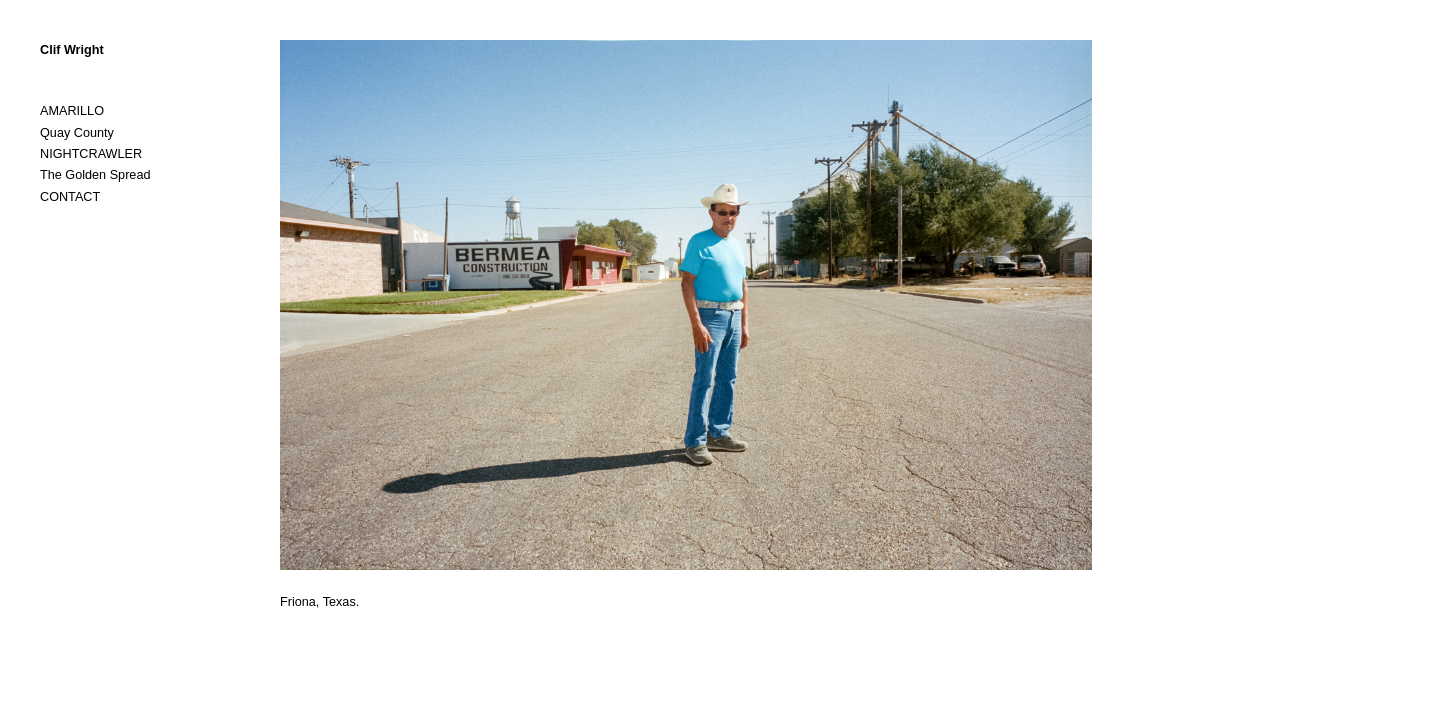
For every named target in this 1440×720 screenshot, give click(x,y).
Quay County (77, 133)
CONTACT (70, 197)
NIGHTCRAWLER (91, 154)
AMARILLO (72, 111)
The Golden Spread (95, 175)
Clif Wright (72, 50)
